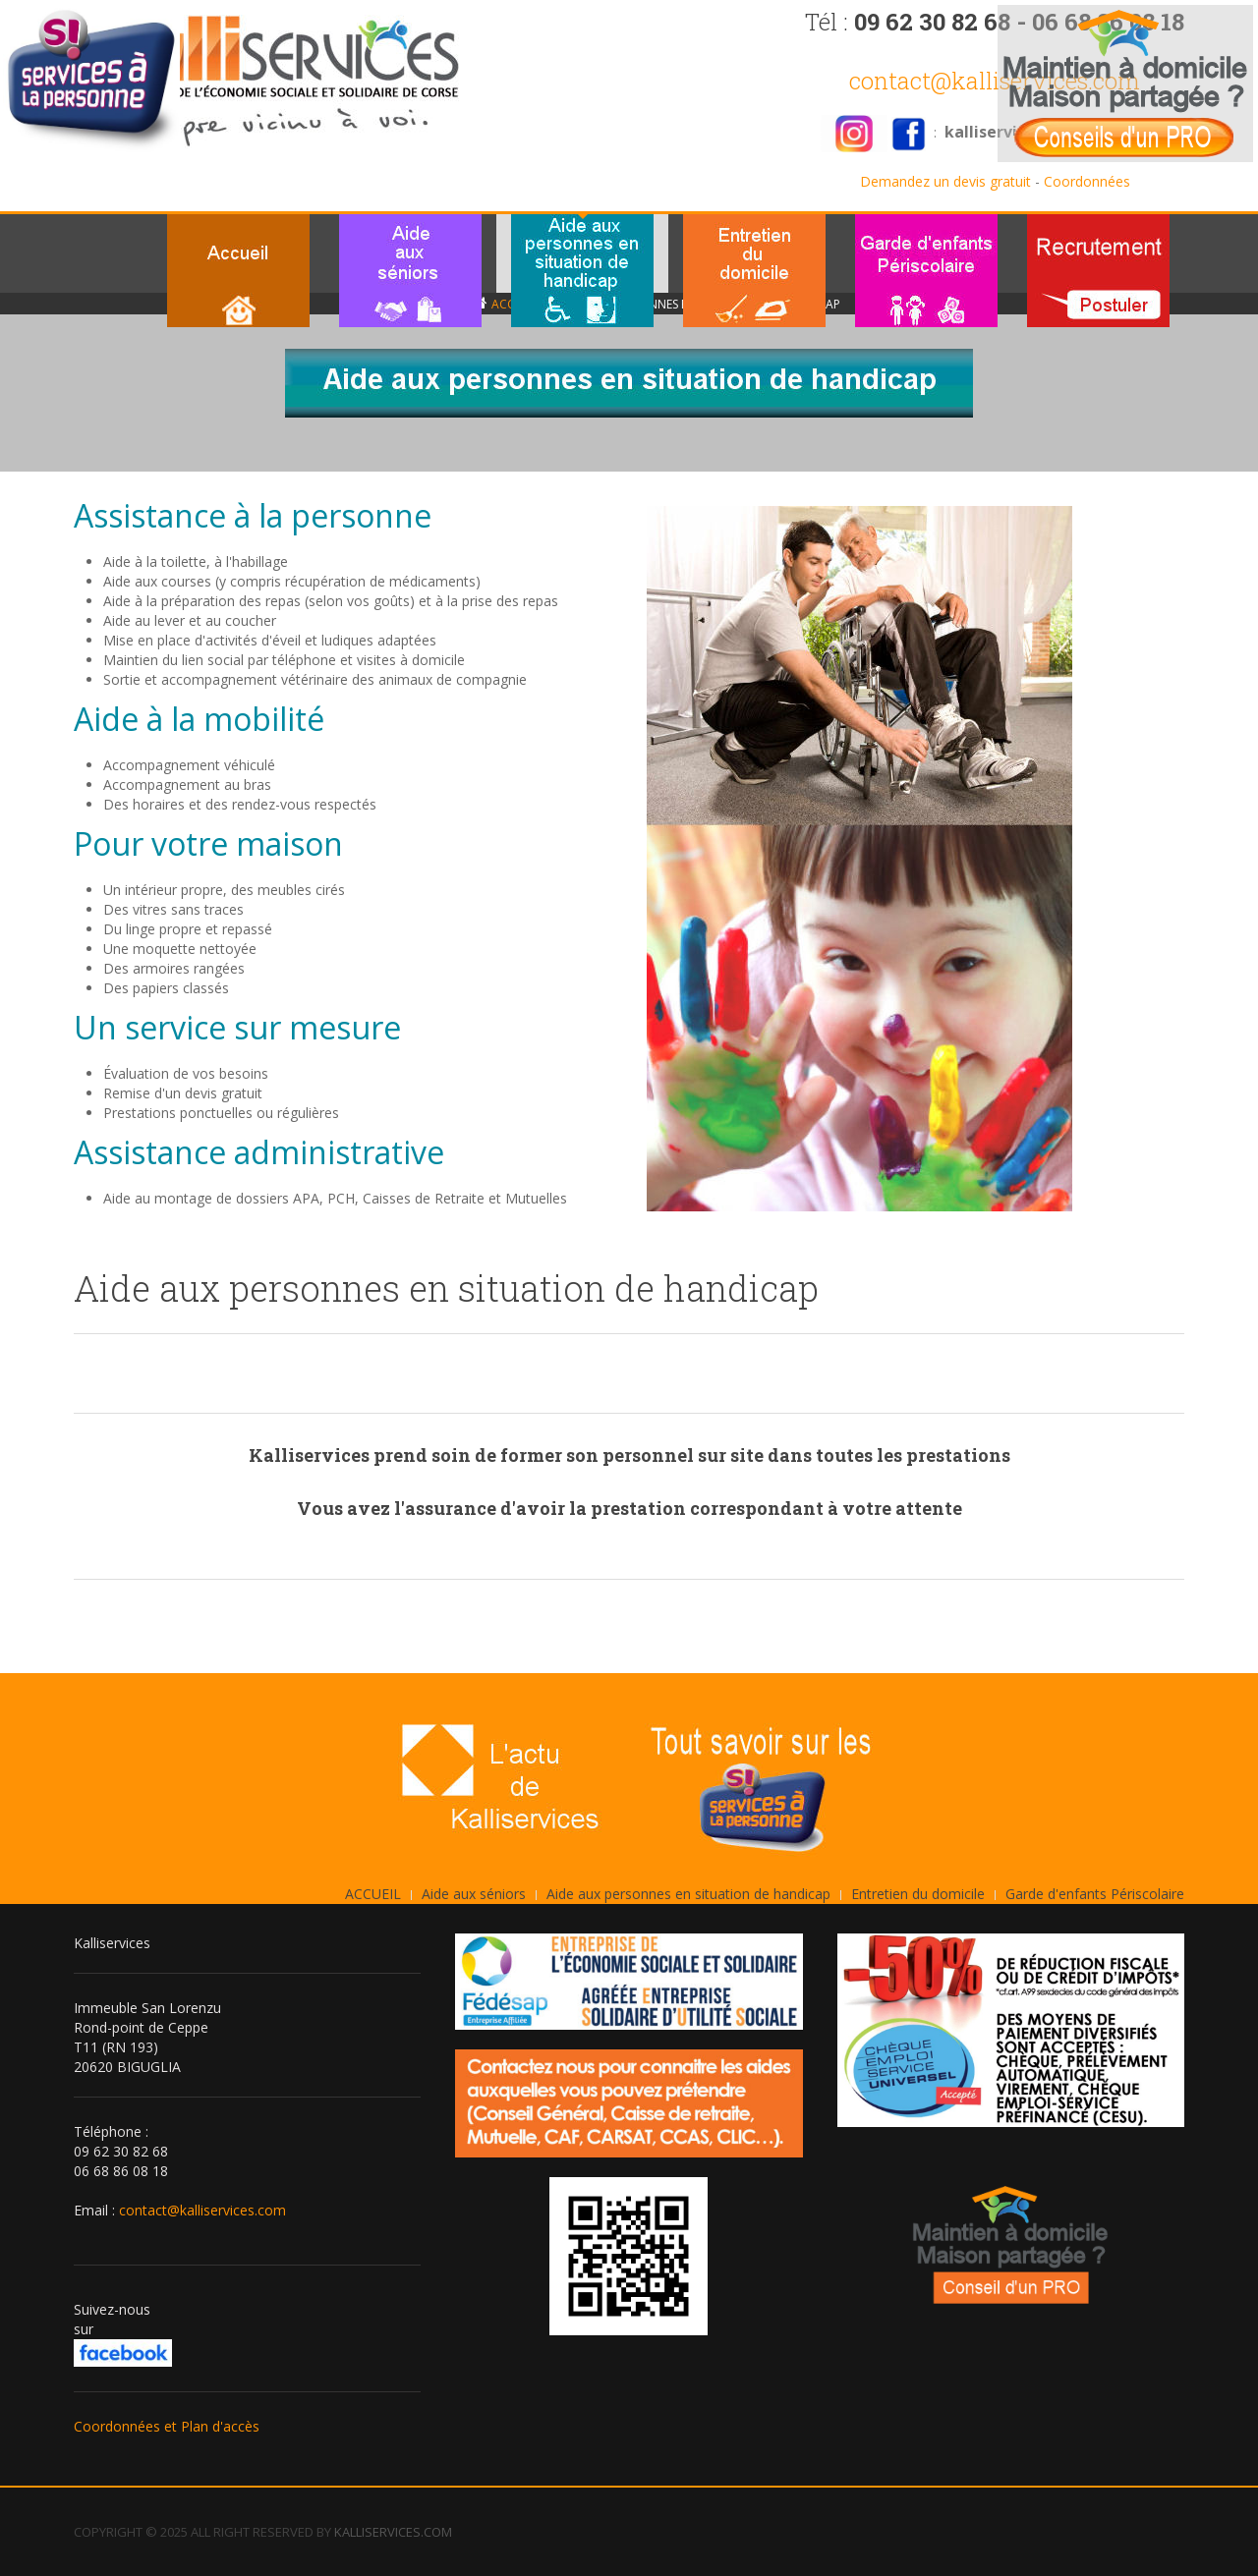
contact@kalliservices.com (994, 80)
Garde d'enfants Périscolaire (1094, 1893)
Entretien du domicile (918, 1893)
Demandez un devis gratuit (945, 181)
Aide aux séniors (474, 1893)
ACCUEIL (373, 1893)
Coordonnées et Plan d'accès (166, 2426)
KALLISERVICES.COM (393, 2532)
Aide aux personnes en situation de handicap (688, 1893)
